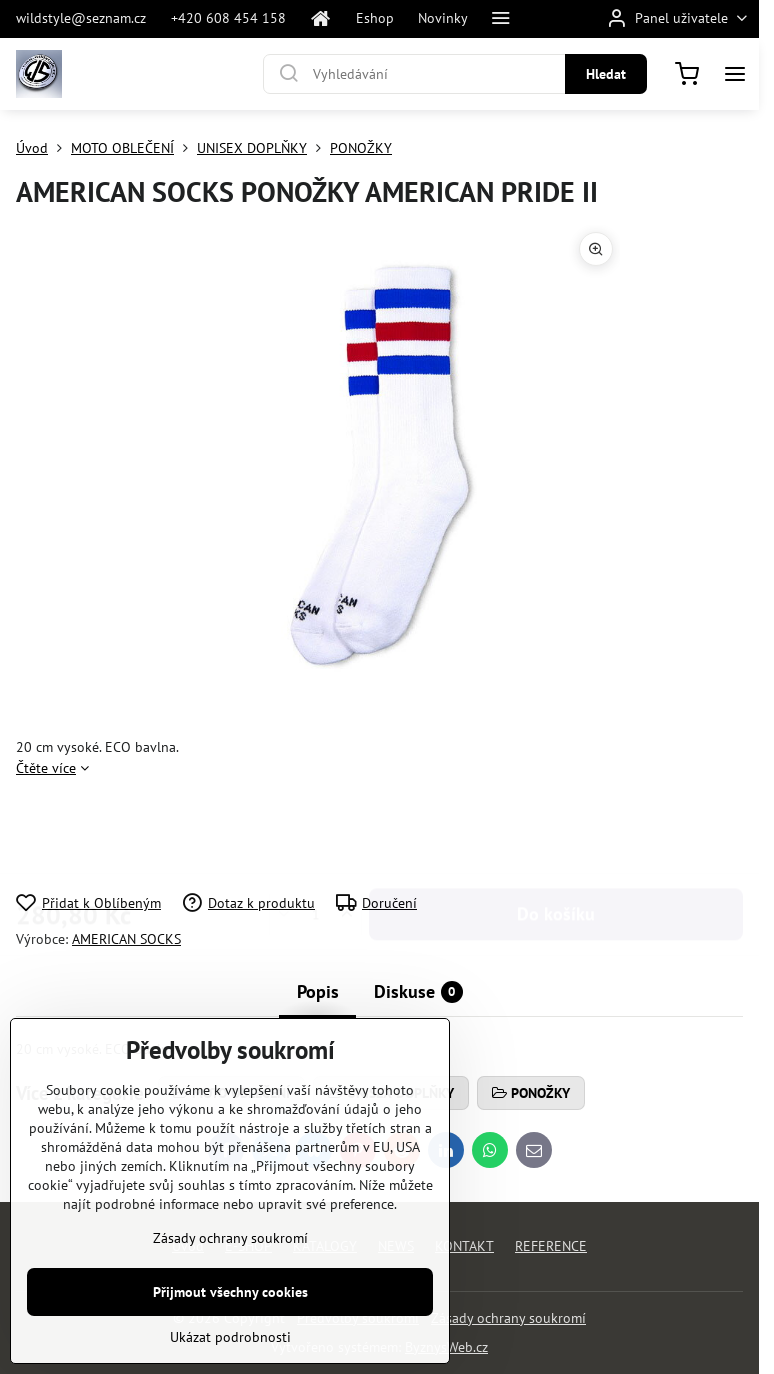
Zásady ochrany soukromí (508, 1318)
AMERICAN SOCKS (126, 939)
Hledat (606, 74)
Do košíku (556, 835)
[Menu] (735, 74)
